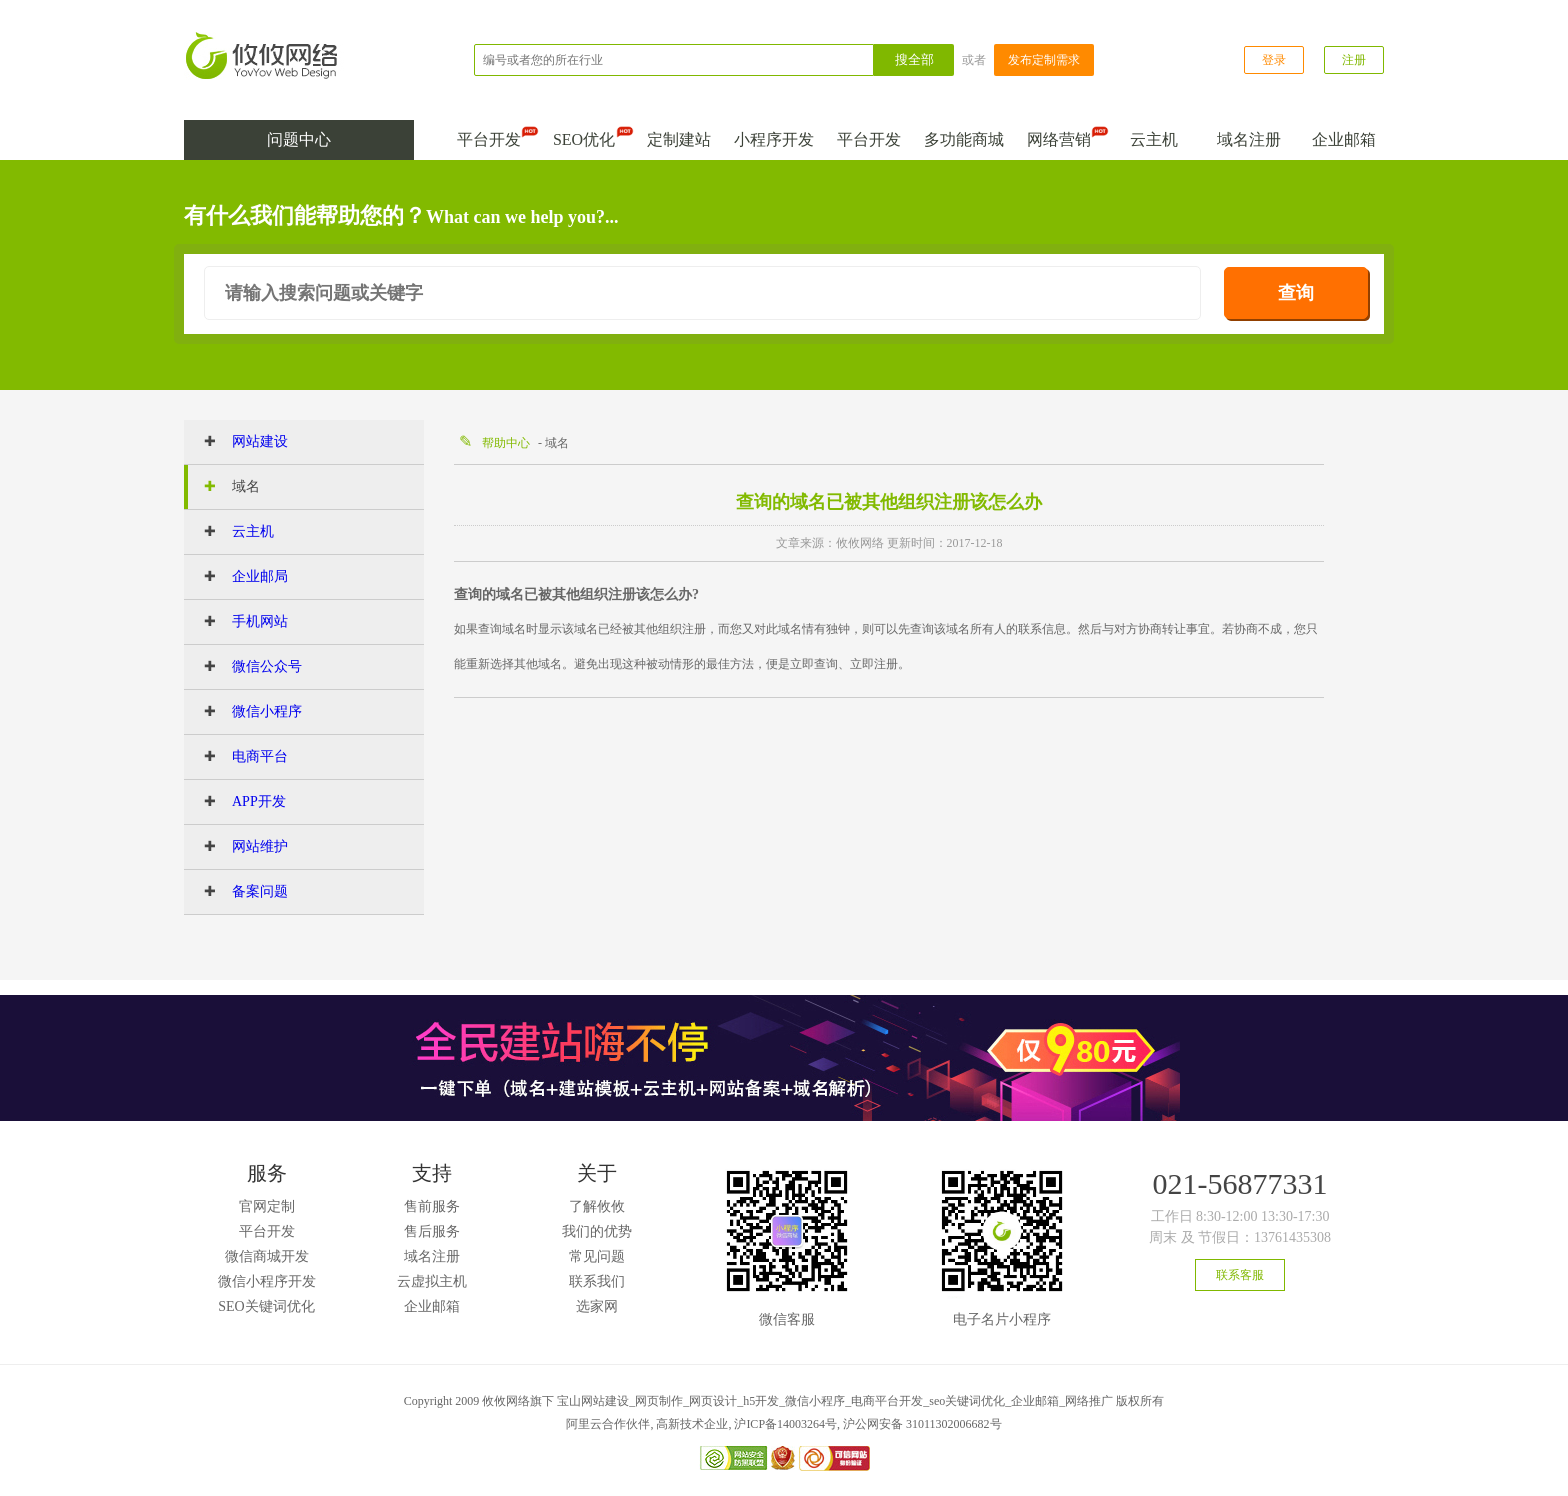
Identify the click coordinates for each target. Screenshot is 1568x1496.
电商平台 (238, 757)
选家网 (597, 1306)
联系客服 (1240, 1275)
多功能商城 (964, 139)
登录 (1274, 60)
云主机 (1154, 139)
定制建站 (679, 139)
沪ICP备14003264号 (785, 1424)
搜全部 (914, 59)
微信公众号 (245, 667)
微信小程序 (245, 712)
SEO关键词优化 (266, 1306)
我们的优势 (597, 1231)
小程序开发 (774, 139)
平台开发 (493, 135)
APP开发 (237, 802)
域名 (224, 487)
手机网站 (238, 622)
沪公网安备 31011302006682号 (922, 1424)
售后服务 (432, 1231)
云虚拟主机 (432, 1281)
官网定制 (267, 1206)
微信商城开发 (267, 1256)
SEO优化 (588, 135)
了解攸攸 (597, 1206)
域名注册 (1249, 139)
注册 (1354, 60)
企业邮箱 (1344, 139)
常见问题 (597, 1256)
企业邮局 (238, 577)
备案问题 (238, 892)
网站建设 (238, 442)
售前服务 (432, 1206)
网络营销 (1063, 135)
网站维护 (238, 847)
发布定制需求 (1044, 60)
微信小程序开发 (267, 1281)
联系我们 (597, 1281)
